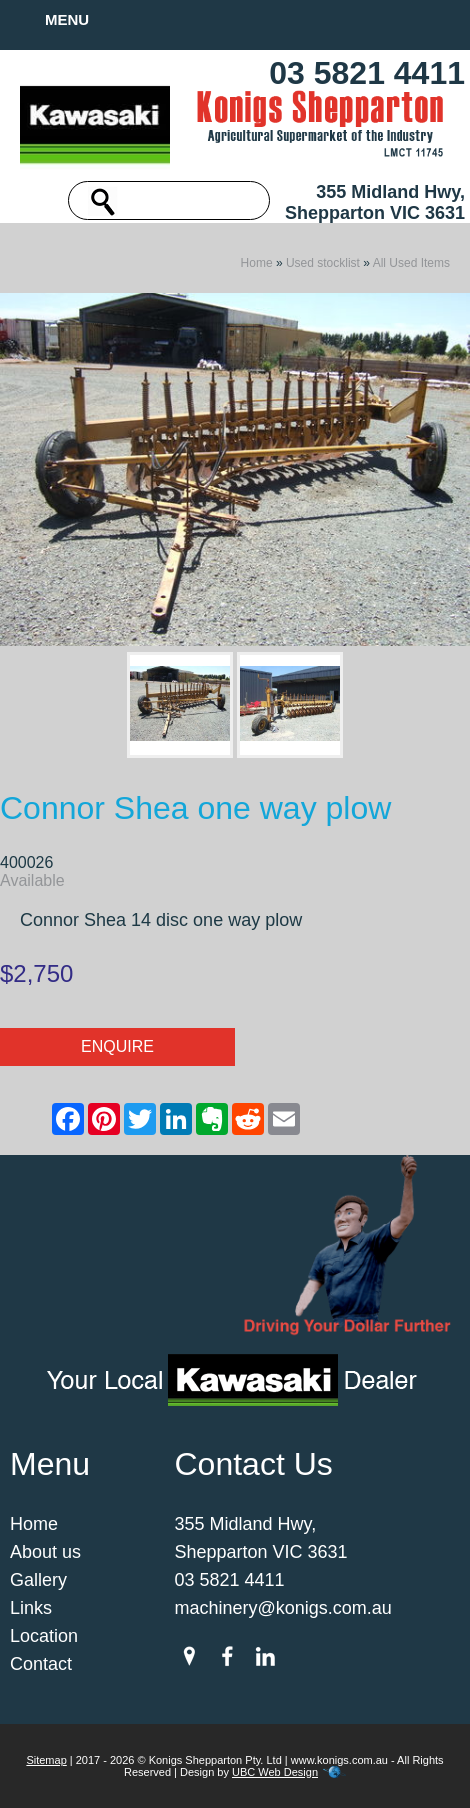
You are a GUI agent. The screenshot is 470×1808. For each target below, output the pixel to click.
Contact (41, 1664)
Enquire (117, 1046)
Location (44, 1636)
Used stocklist (323, 263)
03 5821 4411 (367, 73)
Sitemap (46, 1760)
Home (257, 263)
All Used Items (411, 263)
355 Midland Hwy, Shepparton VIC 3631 (375, 202)
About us (45, 1552)
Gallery (38, 1580)
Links (31, 1608)
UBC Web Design (275, 1772)
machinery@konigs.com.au (283, 1608)
